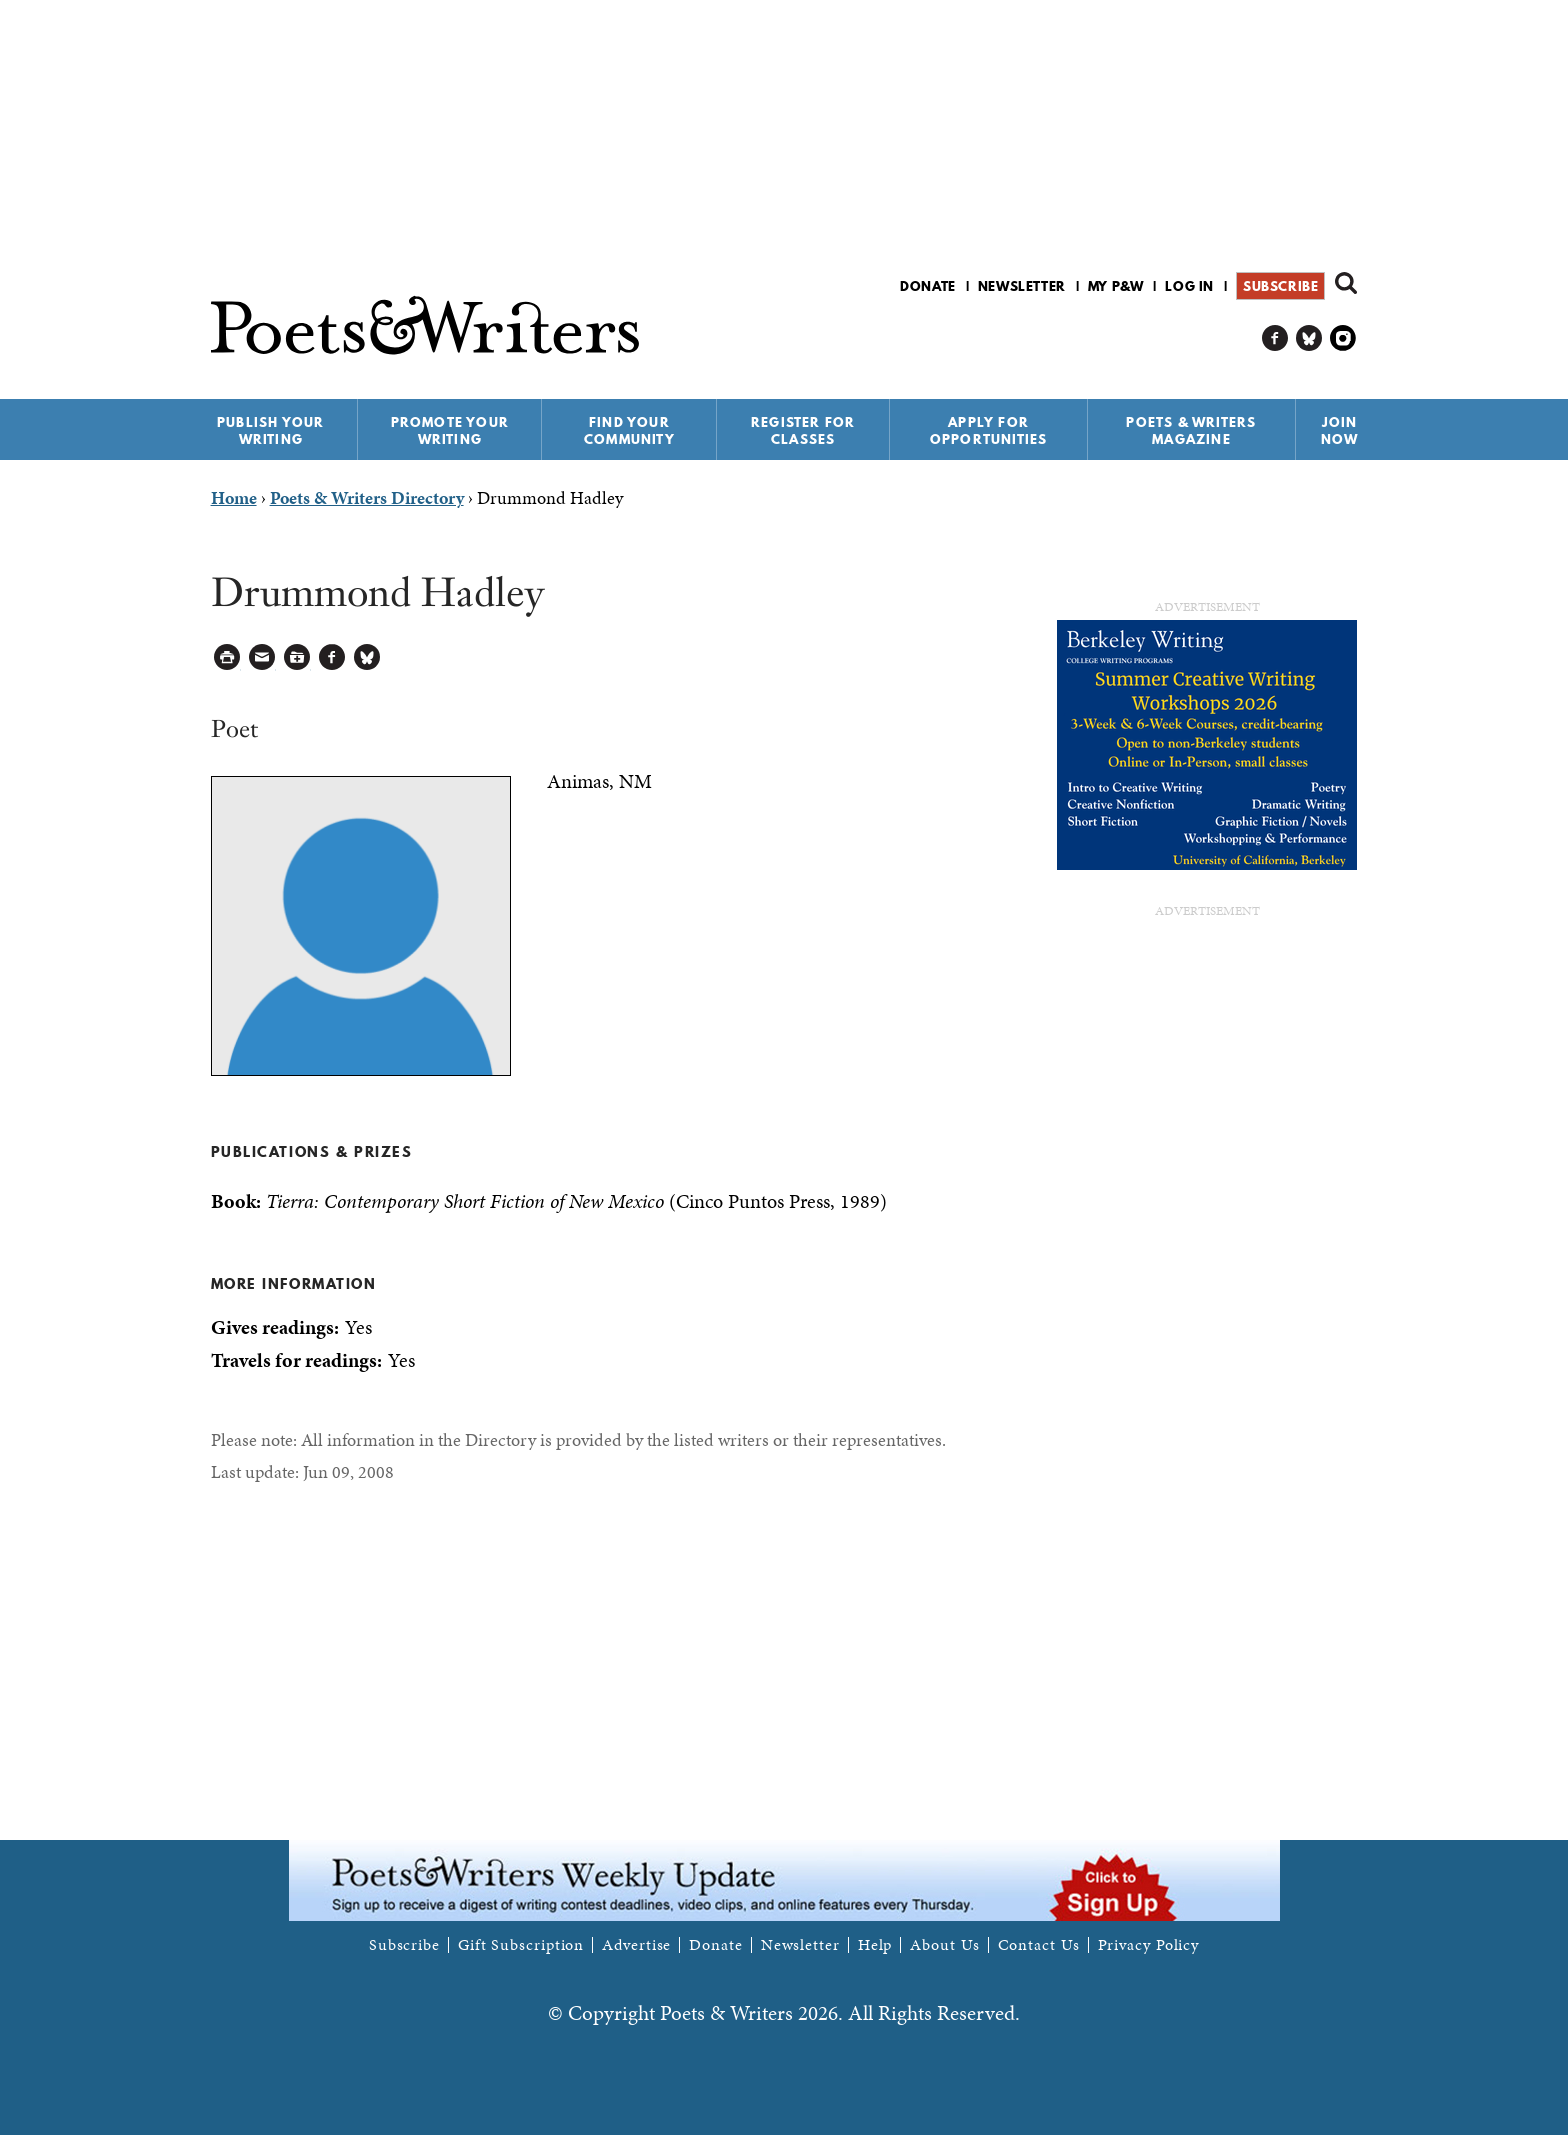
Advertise (636, 1945)
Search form (1346, 283)
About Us (944, 1945)
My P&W (1116, 286)
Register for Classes (803, 430)
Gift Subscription (521, 1945)
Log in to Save (297, 657)
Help (875, 1945)
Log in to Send (262, 657)
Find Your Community (629, 430)
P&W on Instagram (1343, 338)
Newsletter (1022, 286)
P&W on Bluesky (1309, 338)
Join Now (1340, 430)
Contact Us (1039, 1945)
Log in (1189, 286)
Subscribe (1280, 286)
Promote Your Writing (450, 430)
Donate (928, 286)
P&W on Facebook (1275, 338)
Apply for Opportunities (989, 430)
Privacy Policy (1149, 1945)
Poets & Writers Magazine (1191, 430)
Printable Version (227, 657)
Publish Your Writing (270, 430)
